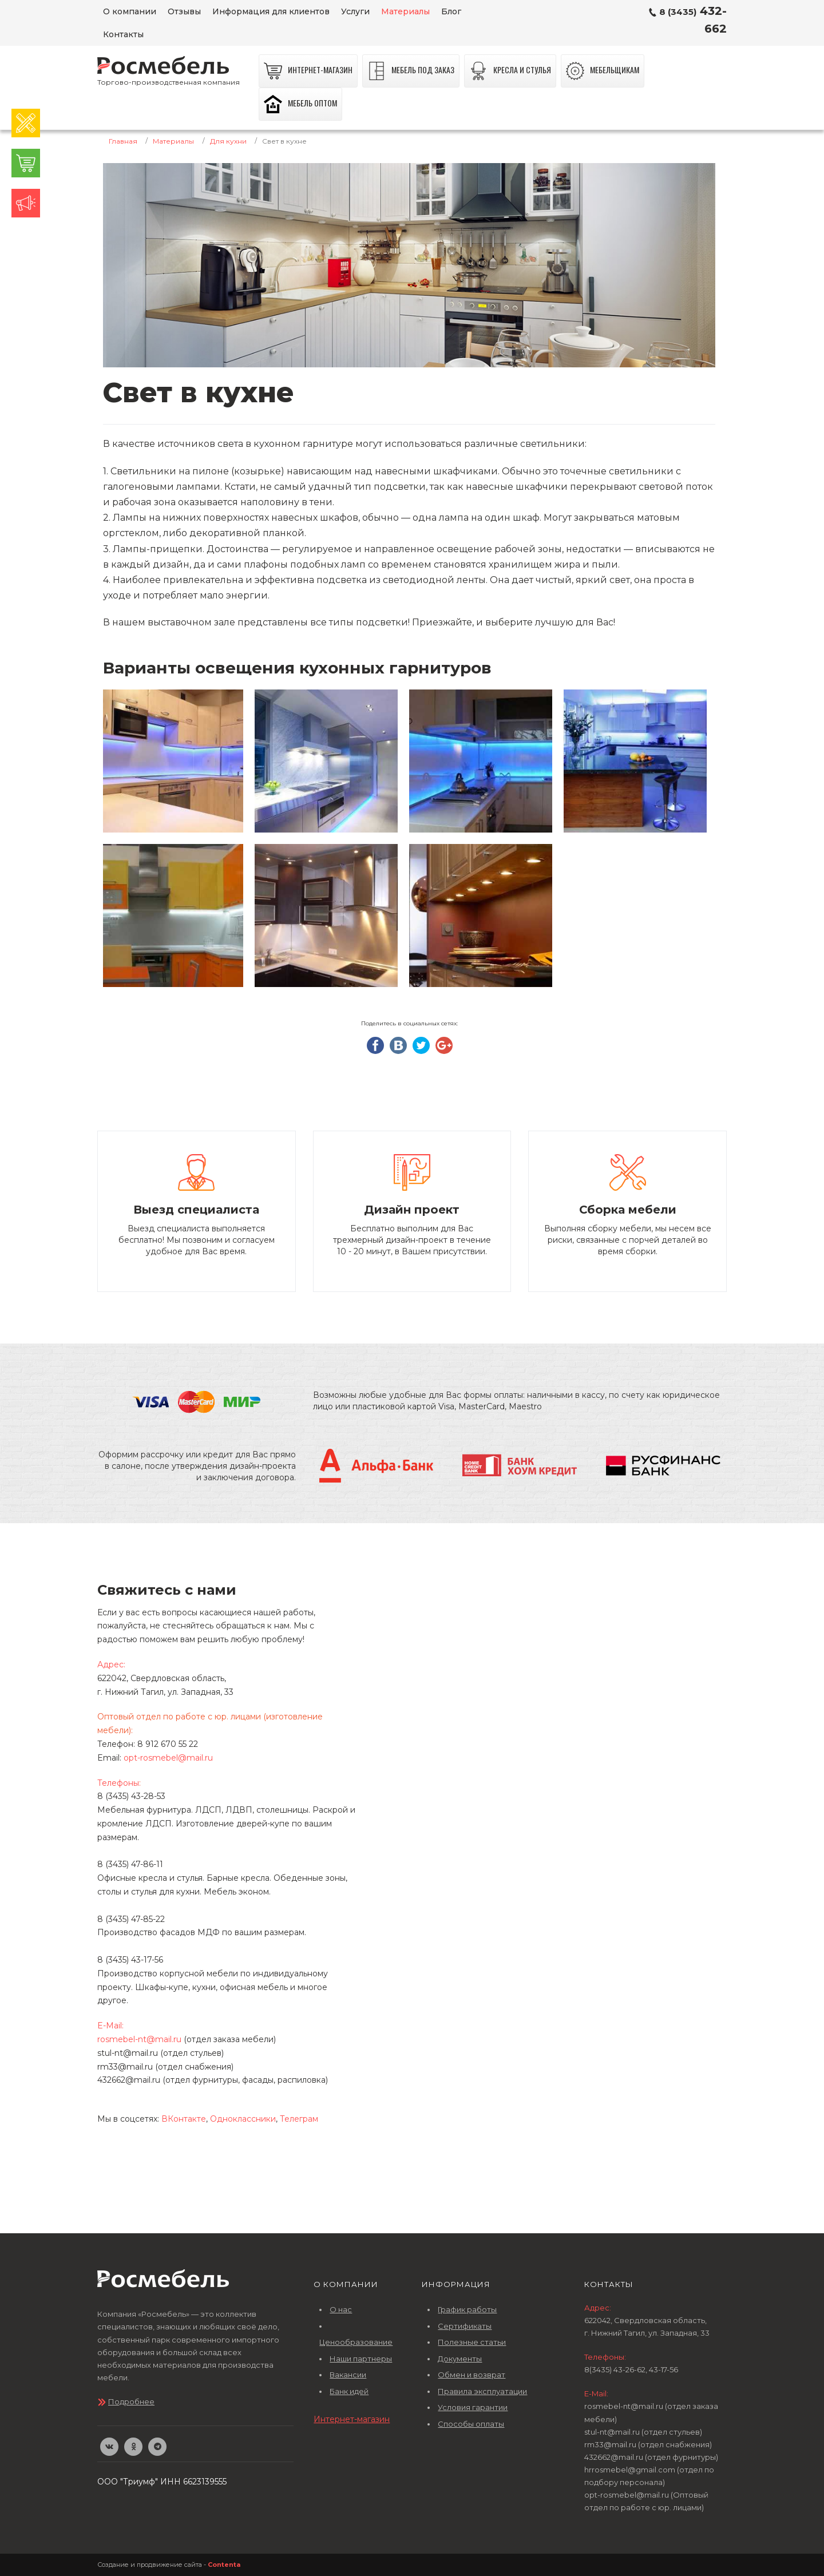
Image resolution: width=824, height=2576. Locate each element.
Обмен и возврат (471, 2374)
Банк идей (349, 2391)
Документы (460, 2358)
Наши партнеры (361, 2358)
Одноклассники (243, 2119)
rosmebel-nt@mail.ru (139, 2039)
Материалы (173, 141)
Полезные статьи (472, 2342)
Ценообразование (356, 2342)
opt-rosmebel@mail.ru (168, 1758)
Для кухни (228, 141)
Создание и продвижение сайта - (168, 2565)
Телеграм (299, 2119)
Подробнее (131, 2401)
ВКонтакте (183, 2119)
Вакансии (348, 2374)
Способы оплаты (471, 2423)
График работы (467, 2309)
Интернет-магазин (352, 2419)
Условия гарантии (473, 2407)
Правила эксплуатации (482, 2391)
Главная (123, 141)
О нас (341, 2309)
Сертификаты (465, 2326)
